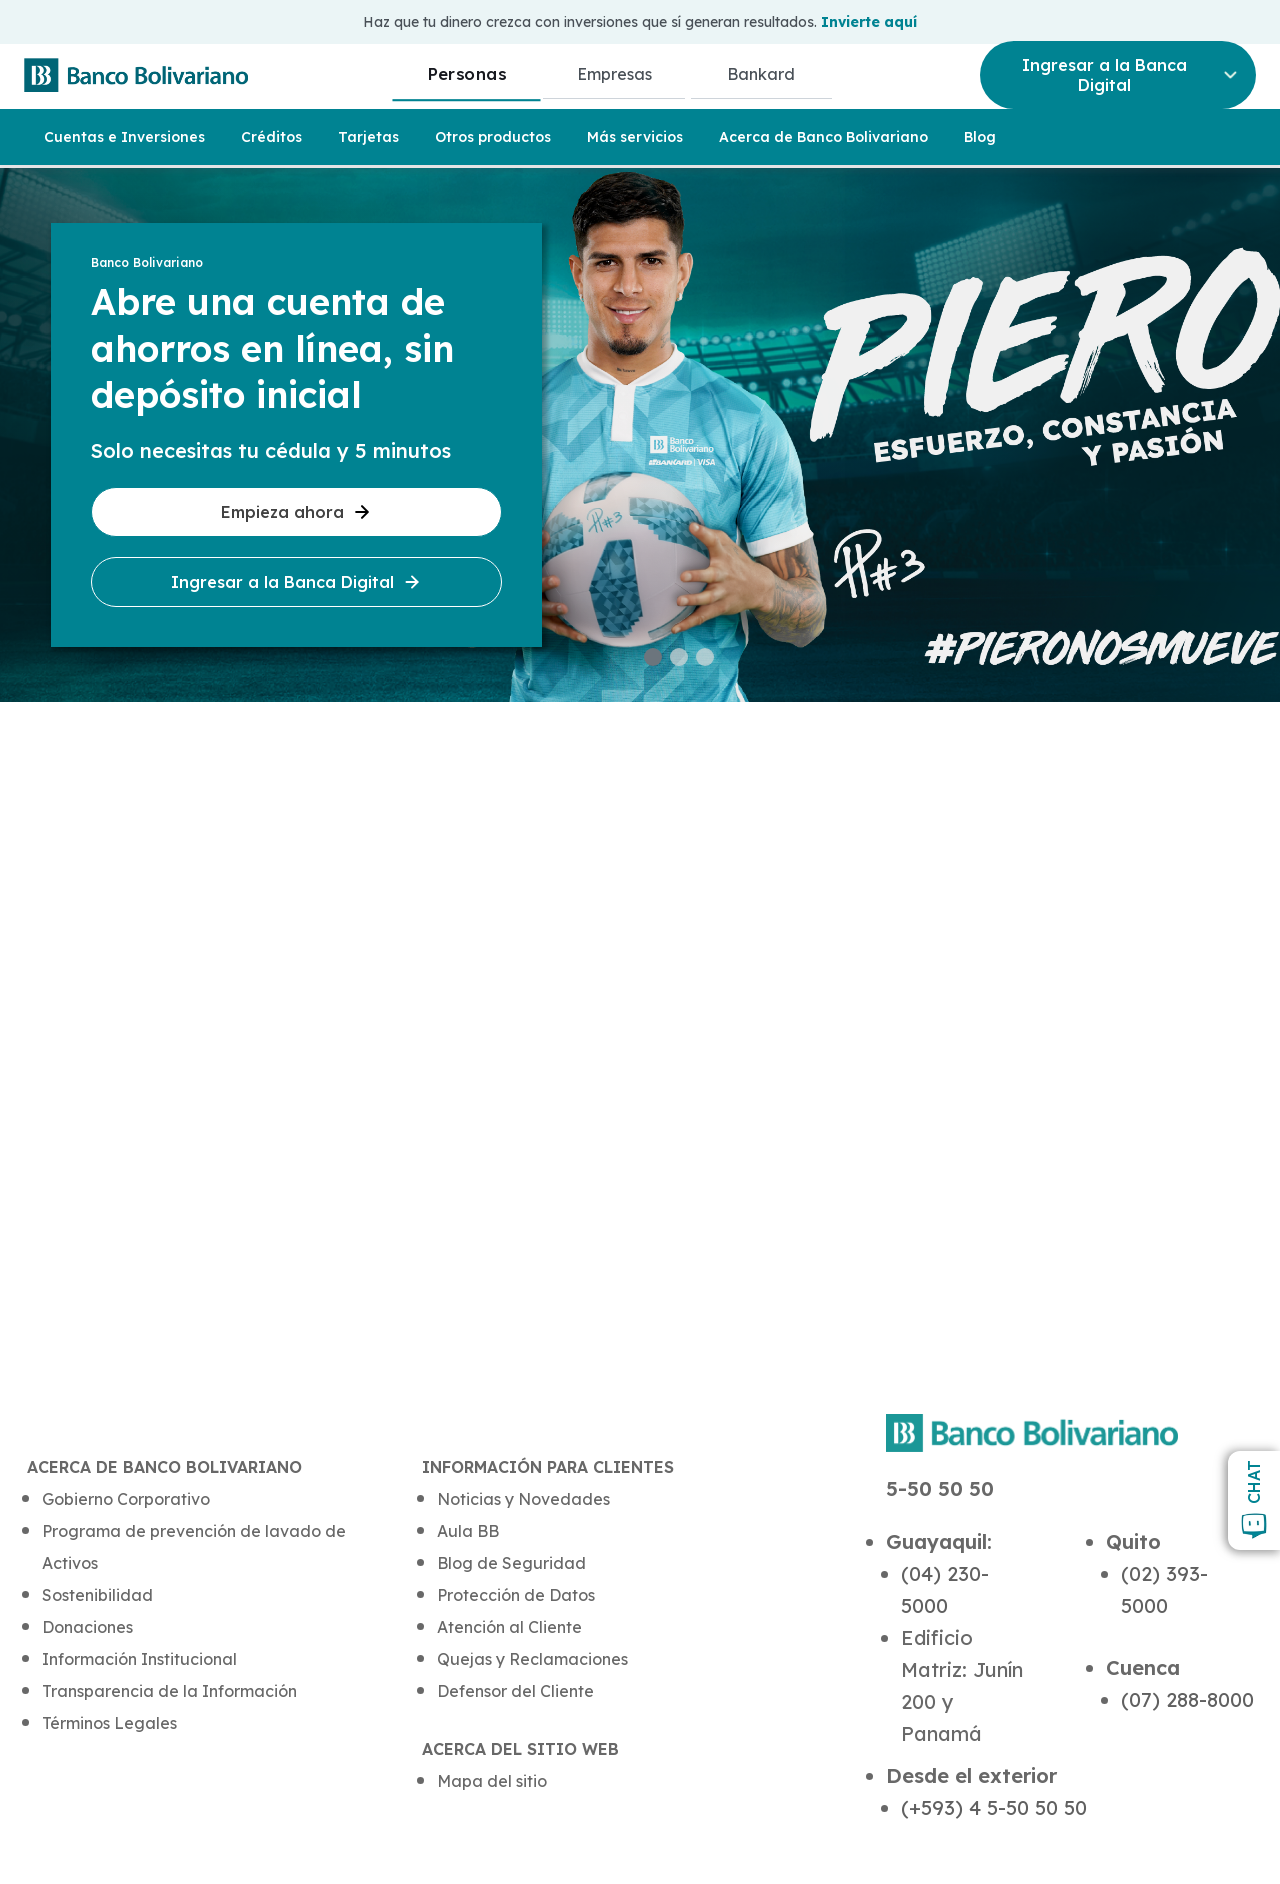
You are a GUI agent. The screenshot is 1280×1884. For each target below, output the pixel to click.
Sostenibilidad (97, 1595)
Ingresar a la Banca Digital (296, 582)
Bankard (761, 74)
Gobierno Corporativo (126, 1499)
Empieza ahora (296, 512)
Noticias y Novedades (523, 1499)
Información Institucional (139, 1659)
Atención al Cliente (509, 1627)
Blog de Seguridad (511, 1563)
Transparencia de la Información (169, 1691)
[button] (653, 657)
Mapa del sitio (492, 1781)
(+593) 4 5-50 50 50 (994, 1807)
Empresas (614, 74)
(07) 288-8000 (1187, 1699)
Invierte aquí (869, 22)
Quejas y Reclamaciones (532, 1659)
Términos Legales (109, 1723)
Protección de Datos (516, 1595)
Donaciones (87, 1627)
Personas (466, 73)
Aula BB (468, 1531)
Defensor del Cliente (515, 1691)
